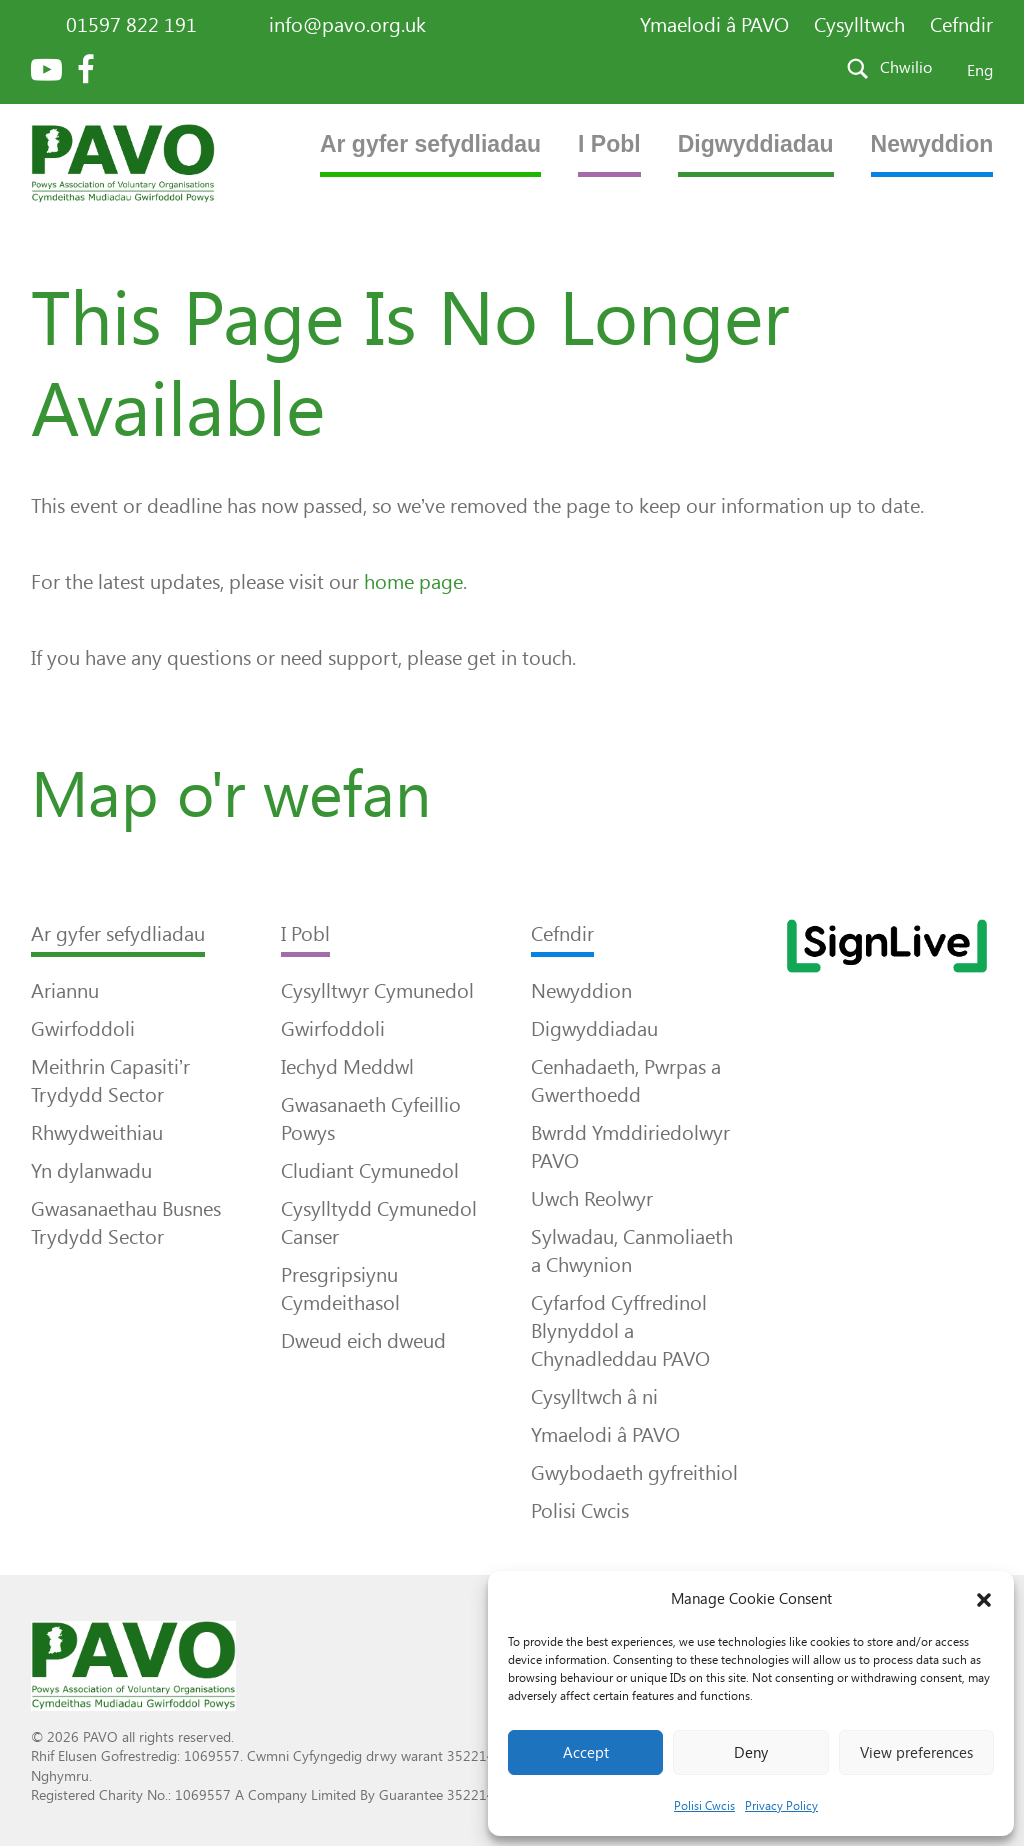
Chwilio (906, 67)
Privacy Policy (781, 1806)
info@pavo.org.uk (347, 25)
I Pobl (609, 144)
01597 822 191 (131, 25)
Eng (980, 70)
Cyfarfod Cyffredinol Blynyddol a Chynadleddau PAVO (620, 1331)
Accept (586, 1753)
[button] (984, 1600)
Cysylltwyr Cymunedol (377, 991)
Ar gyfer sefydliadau (430, 144)
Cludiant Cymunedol (370, 1171)
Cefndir (961, 25)
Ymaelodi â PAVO (714, 25)
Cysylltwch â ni (594, 1397)
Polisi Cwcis (704, 1806)
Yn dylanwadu (91, 1171)
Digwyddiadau (756, 144)
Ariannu (65, 991)
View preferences (916, 1753)
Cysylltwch (859, 25)
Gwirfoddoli (83, 1029)
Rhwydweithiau (97, 1133)
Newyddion (932, 144)
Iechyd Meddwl (347, 1067)
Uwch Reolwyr (592, 1199)
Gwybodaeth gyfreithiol (634, 1473)
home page (413, 582)
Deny (751, 1753)
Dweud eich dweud (363, 1341)
